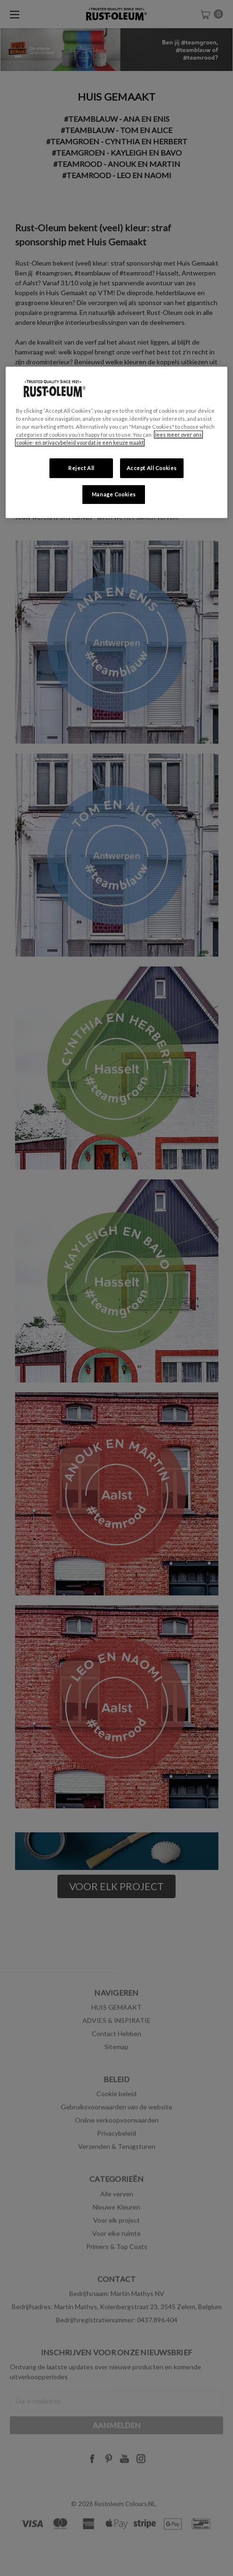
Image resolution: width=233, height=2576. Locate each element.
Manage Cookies (114, 494)
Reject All (81, 468)
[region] (116, 442)
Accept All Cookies (152, 468)
